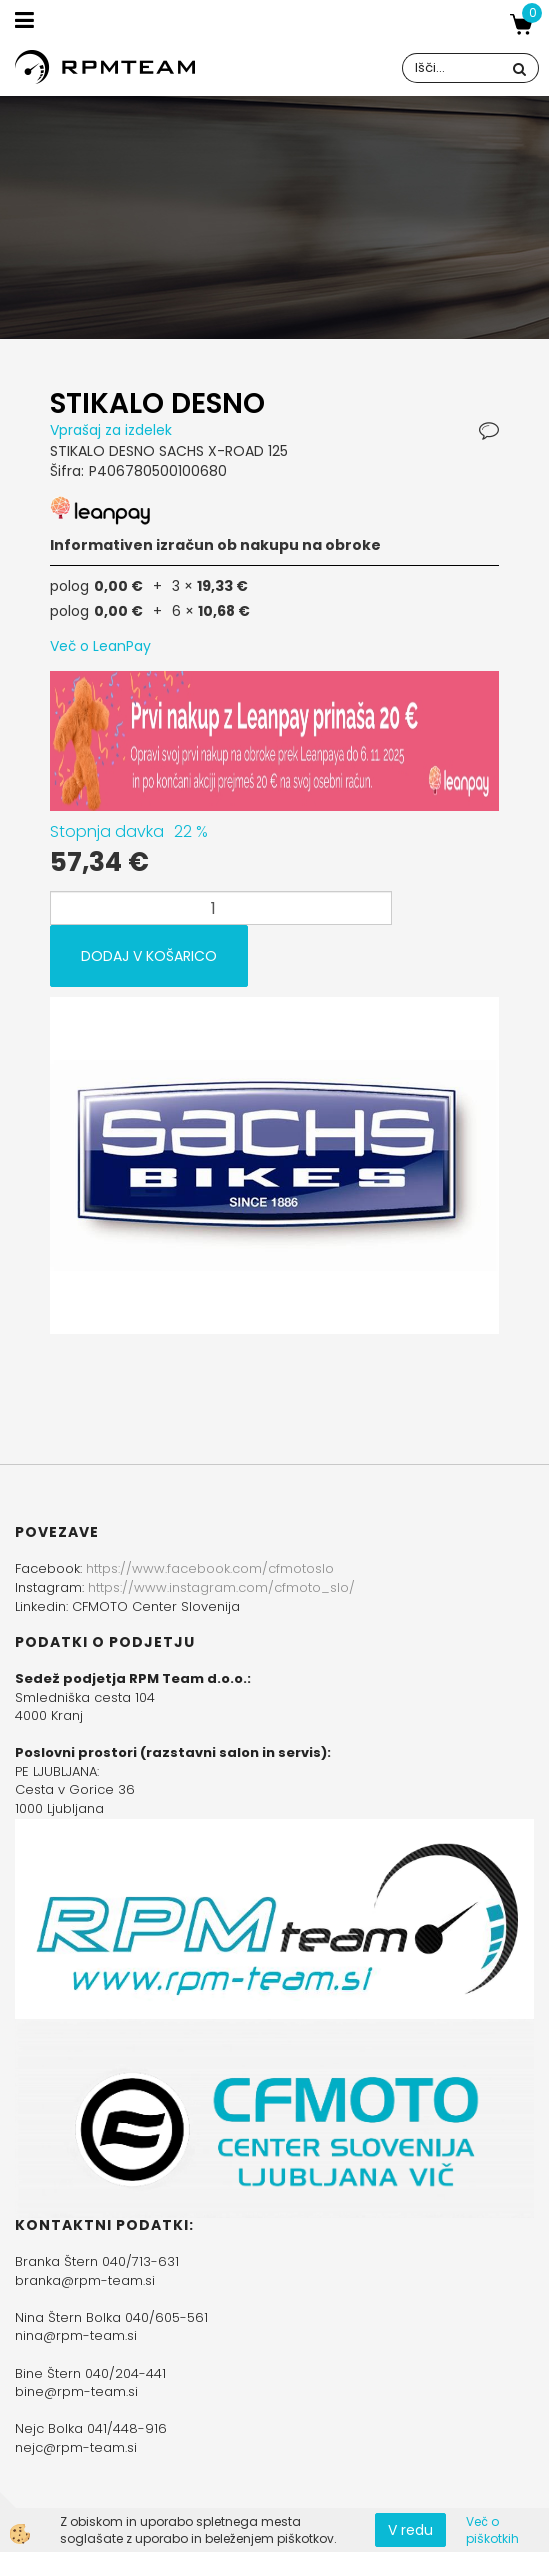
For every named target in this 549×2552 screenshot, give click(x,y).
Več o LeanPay (100, 646)
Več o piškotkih (492, 2530)
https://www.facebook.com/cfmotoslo (210, 1568)
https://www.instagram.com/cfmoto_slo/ (221, 1587)
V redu (410, 2530)
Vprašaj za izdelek (111, 430)
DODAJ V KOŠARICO (149, 956)
